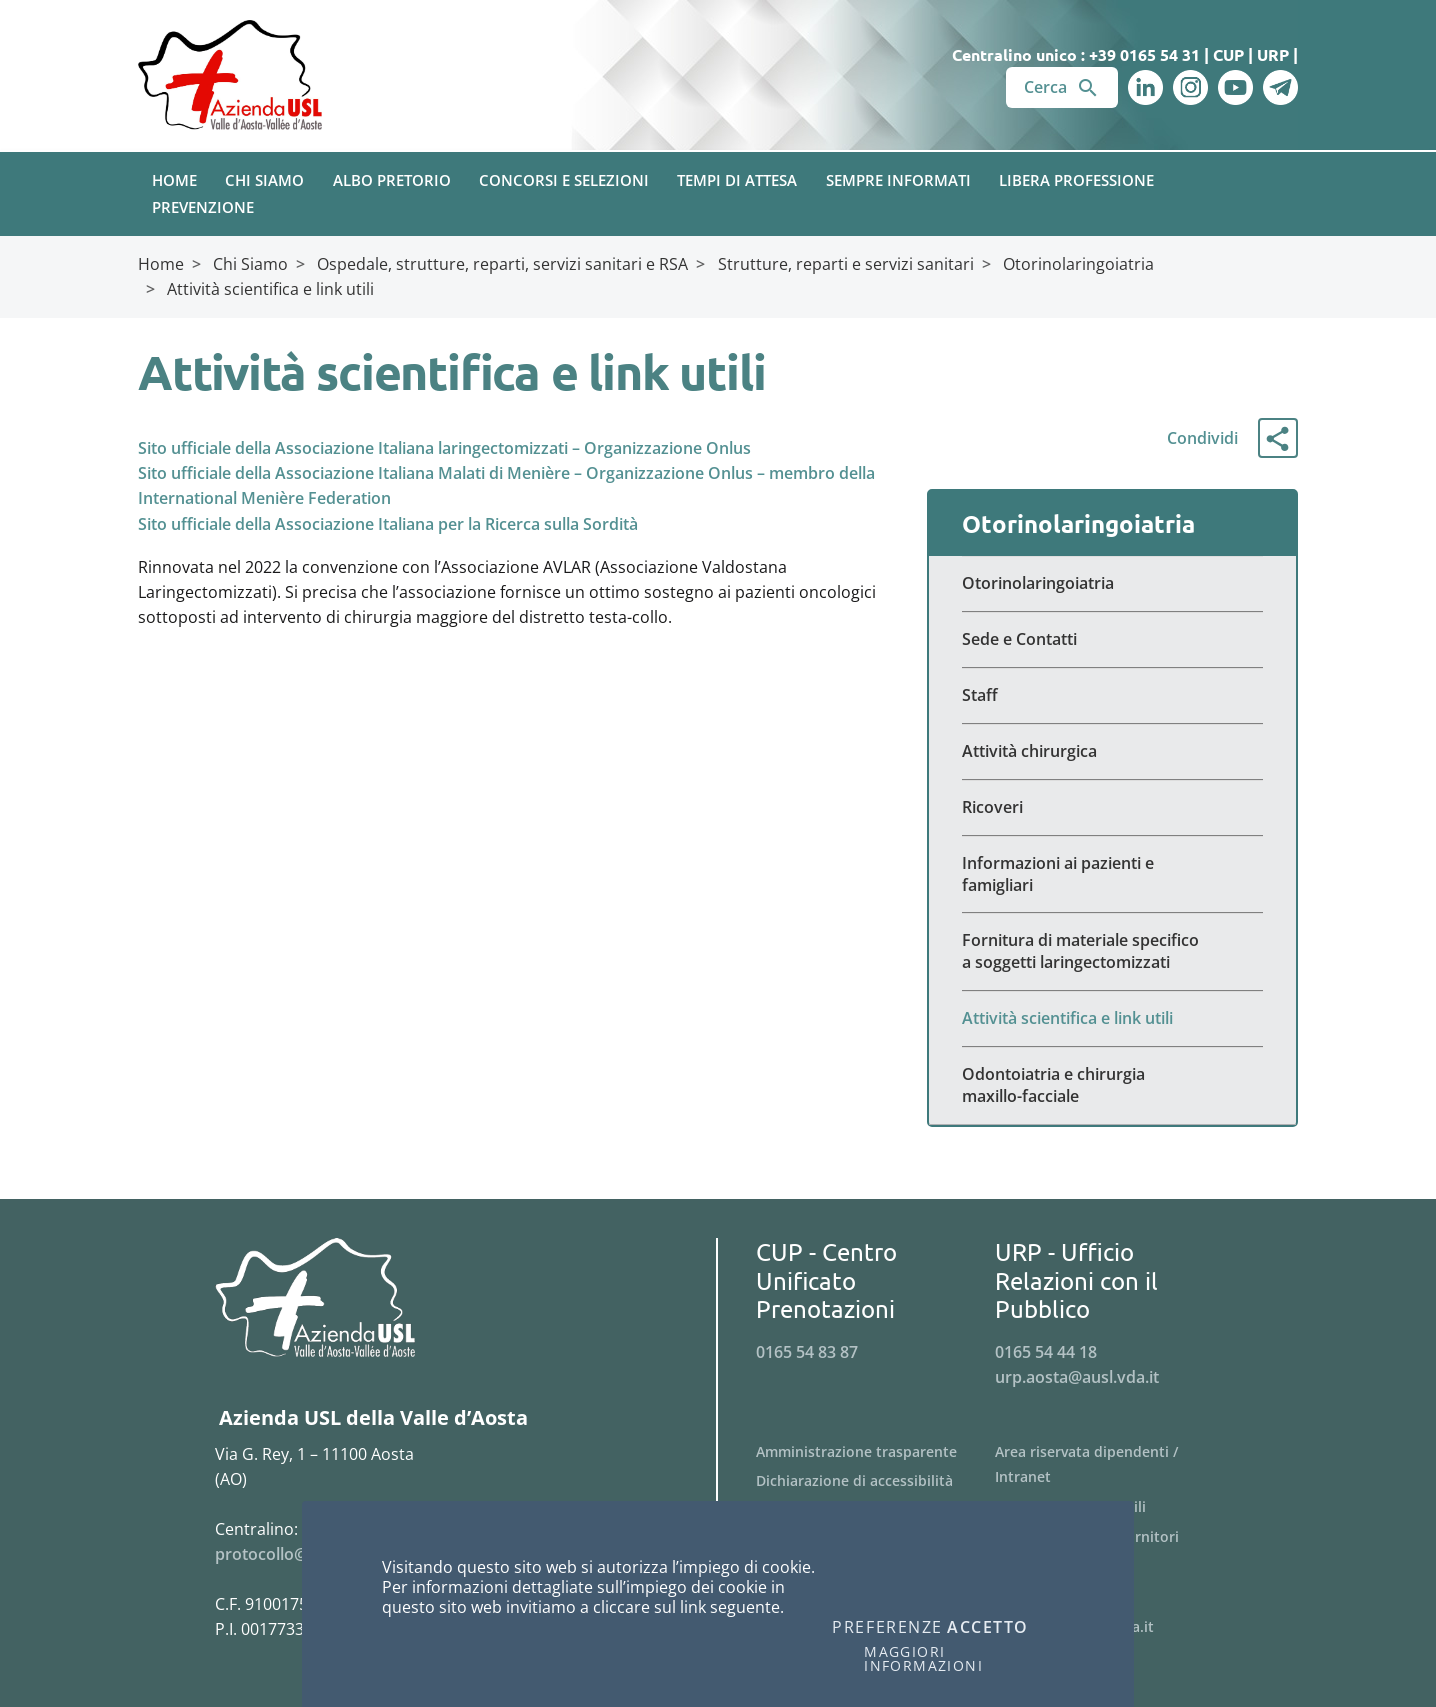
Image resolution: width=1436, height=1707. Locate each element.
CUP (1228, 54)
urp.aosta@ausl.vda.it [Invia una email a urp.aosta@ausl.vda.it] (1077, 1377)
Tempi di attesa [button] (737, 180)
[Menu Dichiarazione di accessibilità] (875, 1481)
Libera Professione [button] (1076, 180)
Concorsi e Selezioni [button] (564, 180)
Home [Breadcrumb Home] (161, 264)
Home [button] (174, 180)
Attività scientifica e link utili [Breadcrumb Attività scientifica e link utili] (270, 289)
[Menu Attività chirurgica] (1112, 752)
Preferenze (887, 1628)
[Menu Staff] (1112, 696)
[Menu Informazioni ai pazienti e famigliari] (1112, 875)
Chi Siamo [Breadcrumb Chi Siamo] (250, 264)
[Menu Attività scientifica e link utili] (1112, 1019)
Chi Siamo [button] (264, 180)
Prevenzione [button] (203, 207)
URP (1273, 54)
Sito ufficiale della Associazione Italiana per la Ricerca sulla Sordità (388, 524)
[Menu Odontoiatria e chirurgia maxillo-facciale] (1112, 1085)
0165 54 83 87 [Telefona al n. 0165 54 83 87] (807, 1352)
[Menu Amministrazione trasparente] (875, 1452)
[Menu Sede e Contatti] (1112, 640)
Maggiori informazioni (923, 1659)
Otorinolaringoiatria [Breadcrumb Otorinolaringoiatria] (1078, 264)
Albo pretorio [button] (392, 180)
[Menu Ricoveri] (1112, 808)
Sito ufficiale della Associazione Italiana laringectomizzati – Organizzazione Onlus (444, 448)
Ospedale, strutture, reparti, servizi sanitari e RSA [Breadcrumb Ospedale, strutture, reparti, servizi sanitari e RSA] (502, 264)
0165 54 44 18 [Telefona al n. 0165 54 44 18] (1046, 1352)
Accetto (988, 1628)
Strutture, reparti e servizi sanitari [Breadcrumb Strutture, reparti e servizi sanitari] (846, 264)
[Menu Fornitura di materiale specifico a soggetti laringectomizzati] (1112, 952)
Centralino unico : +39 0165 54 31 (1076, 54)
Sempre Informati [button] (898, 180)
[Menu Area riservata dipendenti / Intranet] (1114, 1465)
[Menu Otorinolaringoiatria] (1112, 584)
